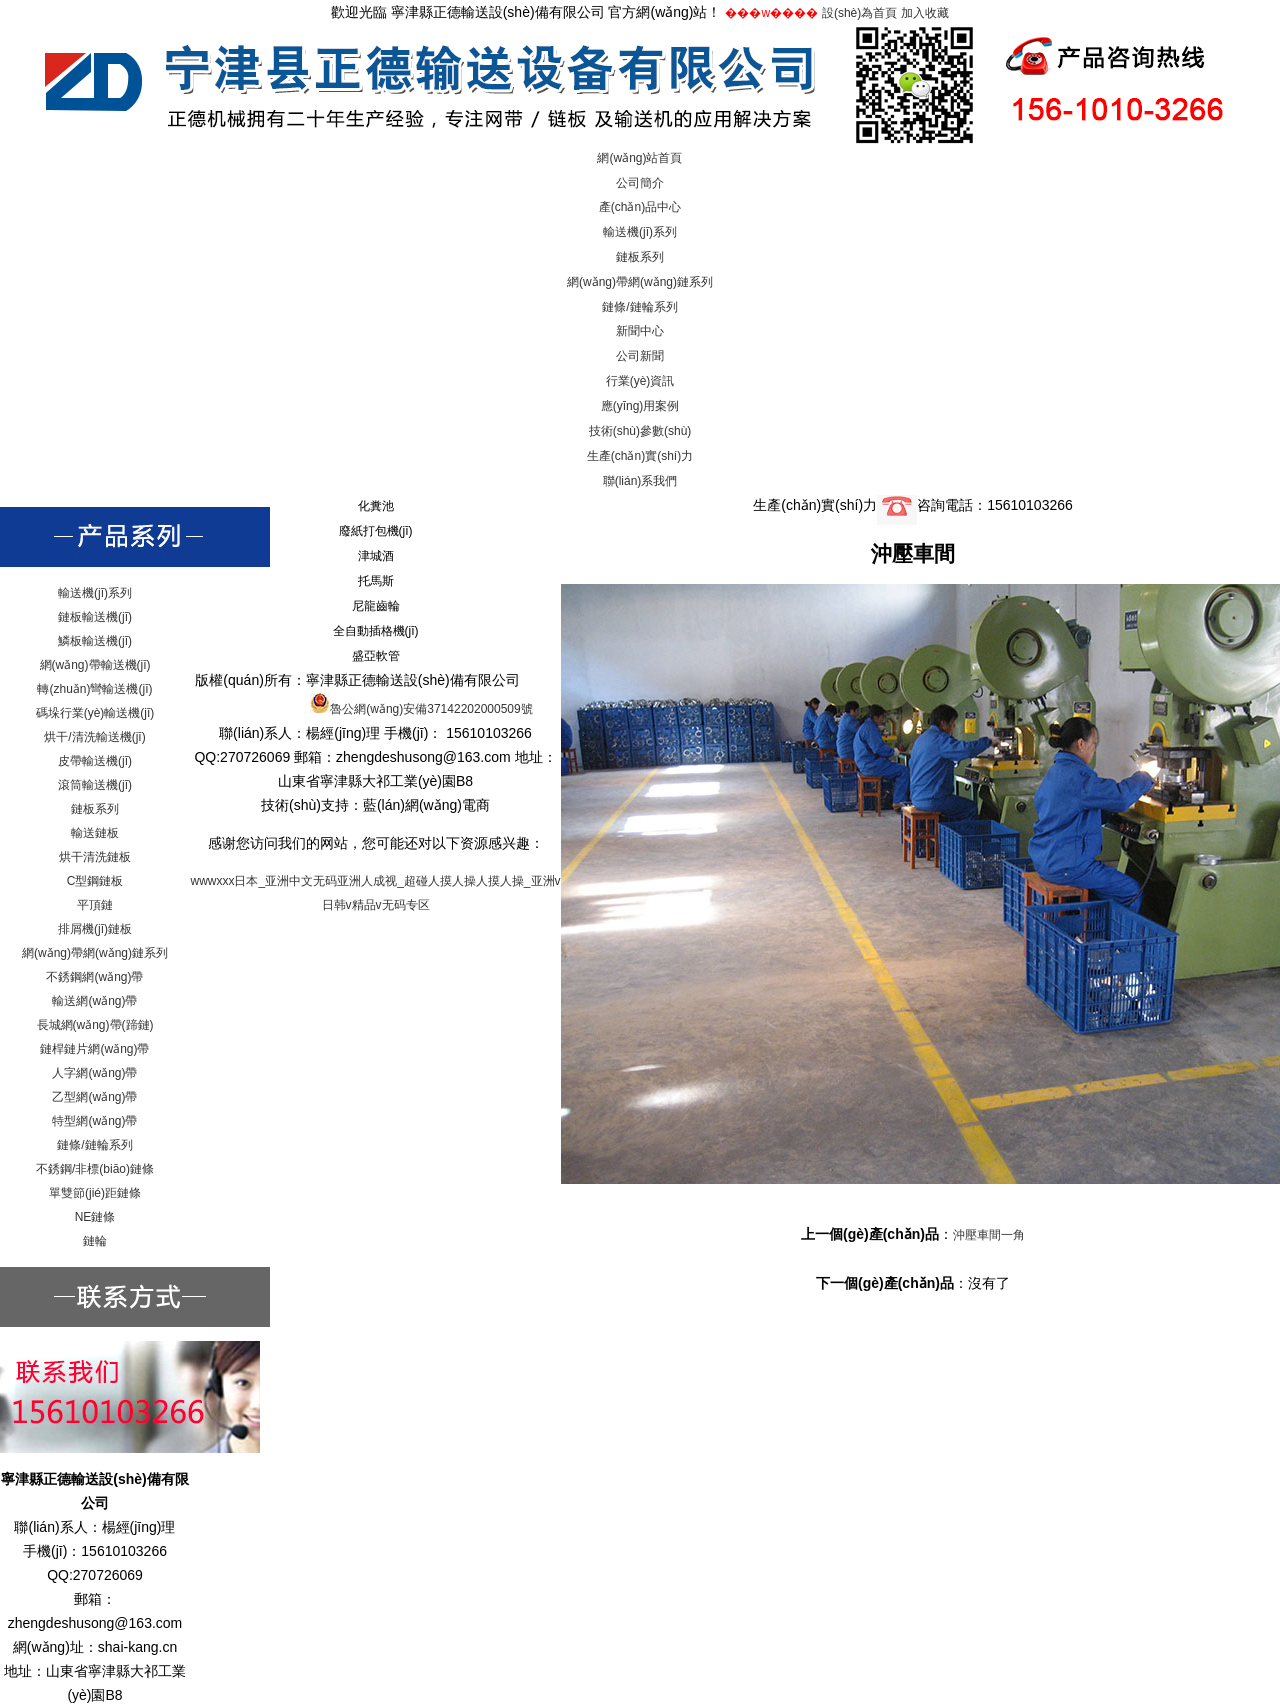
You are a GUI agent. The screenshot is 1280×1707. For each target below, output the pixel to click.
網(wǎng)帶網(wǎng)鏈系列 (640, 282)
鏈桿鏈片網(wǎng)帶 (94, 1049)
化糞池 (376, 506)
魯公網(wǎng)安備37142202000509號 (421, 709)
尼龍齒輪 (376, 606)
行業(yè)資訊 (640, 381)
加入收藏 (925, 13)
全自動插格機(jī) (376, 631)
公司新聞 (640, 356)
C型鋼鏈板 (95, 881)
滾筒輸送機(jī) (95, 785)
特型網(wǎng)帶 (94, 1121)
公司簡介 (640, 183)
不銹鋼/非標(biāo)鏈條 (95, 1169)
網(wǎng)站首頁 (639, 158)
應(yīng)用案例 (640, 406)
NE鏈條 (95, 1217)
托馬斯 (376, 581)
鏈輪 (95, 1241)
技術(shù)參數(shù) (640, 431)
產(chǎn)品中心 (640, 207)
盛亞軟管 (376, 656)
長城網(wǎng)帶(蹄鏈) (95, 1025)
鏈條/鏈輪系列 (639, 307)
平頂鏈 (95, 905)
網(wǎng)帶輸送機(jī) (95, 665)
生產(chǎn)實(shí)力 (640, 456)
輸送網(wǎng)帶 (94, 1001)
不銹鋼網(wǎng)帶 (94, 977)
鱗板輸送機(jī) (95, 641)
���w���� (771, 13)
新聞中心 (640, 331)
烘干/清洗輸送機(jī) (94, 737)
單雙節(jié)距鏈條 (95, 1193)
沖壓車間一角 (989, 1235)
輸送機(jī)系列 (640, 232)
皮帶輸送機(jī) (95, 761)
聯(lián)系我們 (640, 481)
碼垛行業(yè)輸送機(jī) (95, 713)
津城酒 (376, 556)
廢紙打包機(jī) (376, 531)
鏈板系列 (640, 257)
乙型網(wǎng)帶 (94, 1097)
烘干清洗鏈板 (95, 857)
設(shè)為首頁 (859, 13)
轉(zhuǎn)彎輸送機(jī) (94, 689)
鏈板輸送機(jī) (95, 617)
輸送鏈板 (95, 833)
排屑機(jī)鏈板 (95, 929)
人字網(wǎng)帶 (94, 1073)
